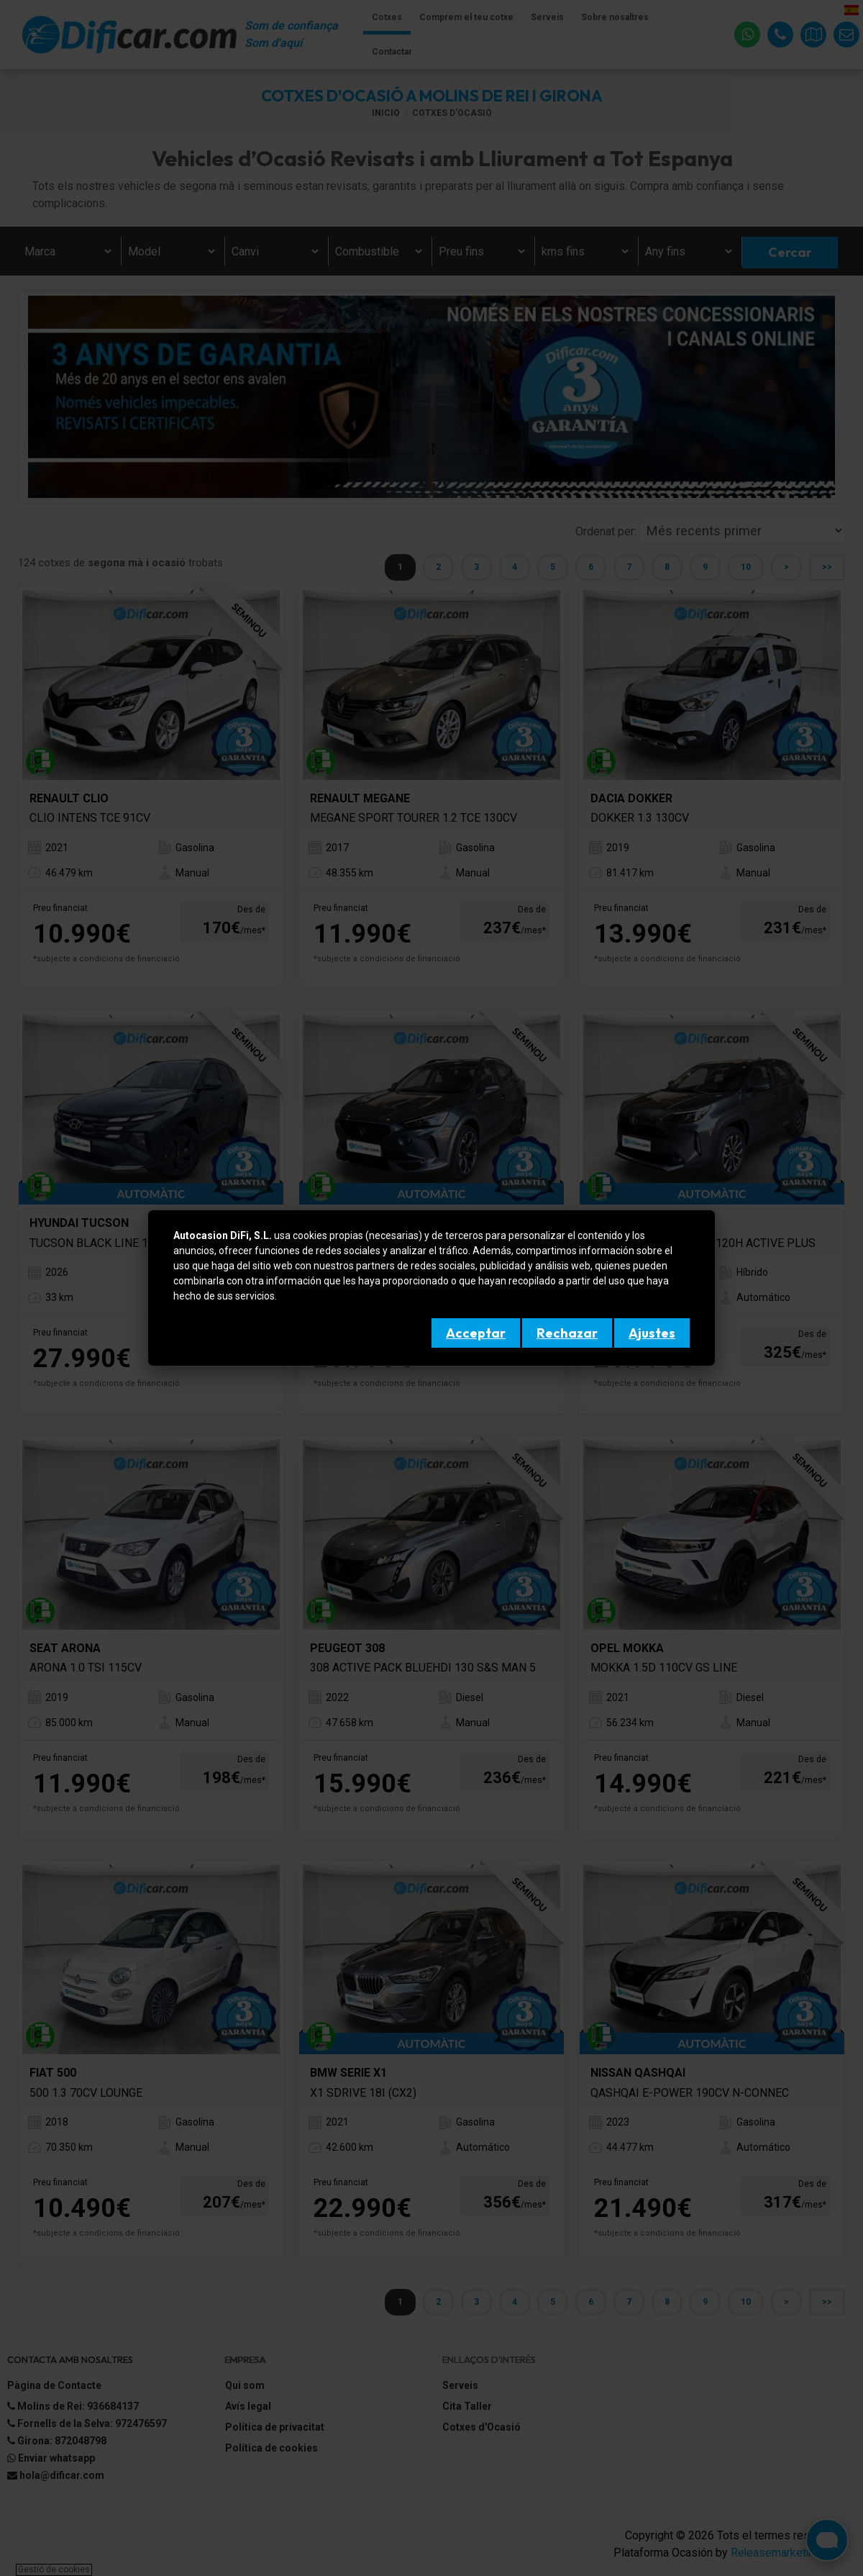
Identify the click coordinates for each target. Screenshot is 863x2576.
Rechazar (567, 1333)
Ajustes (652, 1333)
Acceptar (476, 1333)
